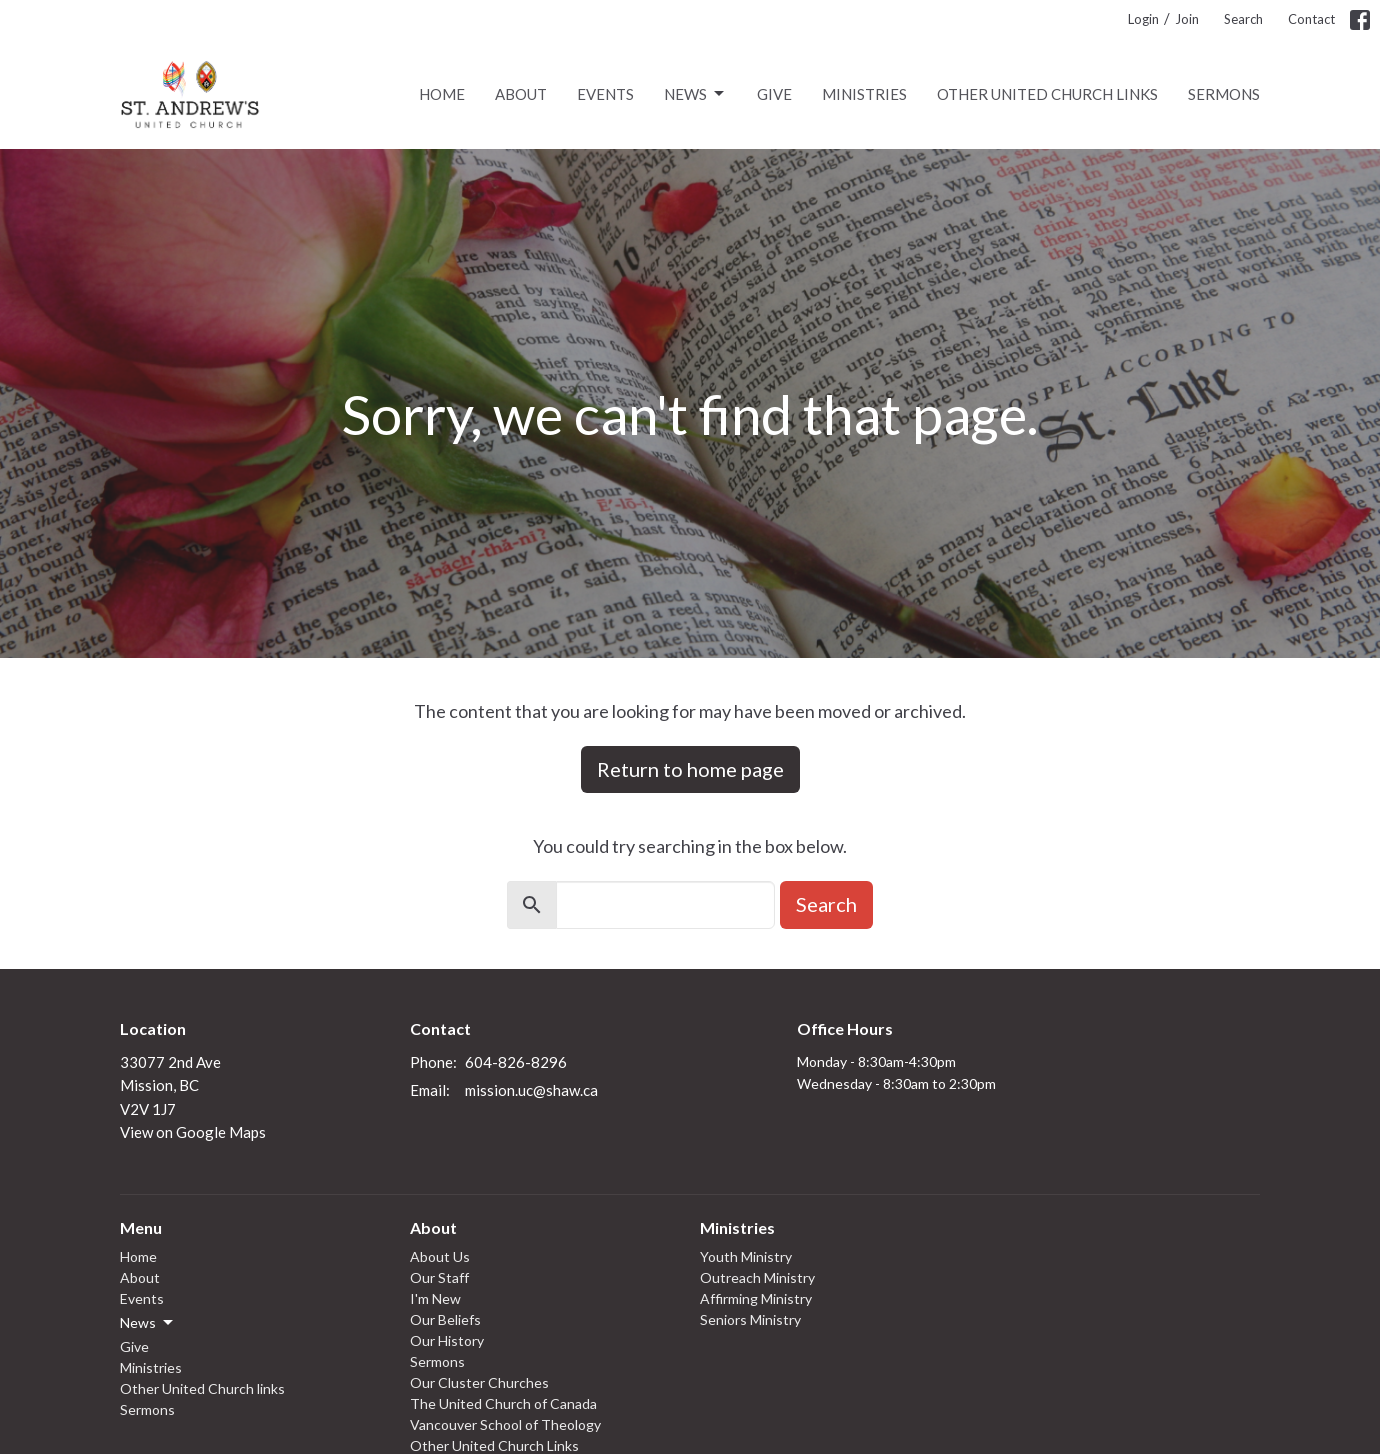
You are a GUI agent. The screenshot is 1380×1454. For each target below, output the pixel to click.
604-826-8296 (516, 1062)
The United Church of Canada (503, 1403)
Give (774, 94)
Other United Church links (1047, 94)
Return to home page (690, 769)
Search (1243, 19)
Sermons (1224, 94)
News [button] (148, 1323)
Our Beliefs (445, 1319)
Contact (1311, 19)
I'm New (435, 1298)
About (521, 94)
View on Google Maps (193, 1132)
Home (442, 94)
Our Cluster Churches (479, 1382)
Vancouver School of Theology (505, 1424)
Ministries (864, 94)
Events (605, 94)
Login (1143, 19)
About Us (440, 1256)
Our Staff (439, 1277)
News (695, 94)
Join (1187, 19)
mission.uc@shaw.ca (531, 1090)
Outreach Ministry (757, 1277)
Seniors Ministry (750, 1319)
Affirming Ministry (756, 1298)
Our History (447, 1340)
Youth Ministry (746, 1256)
